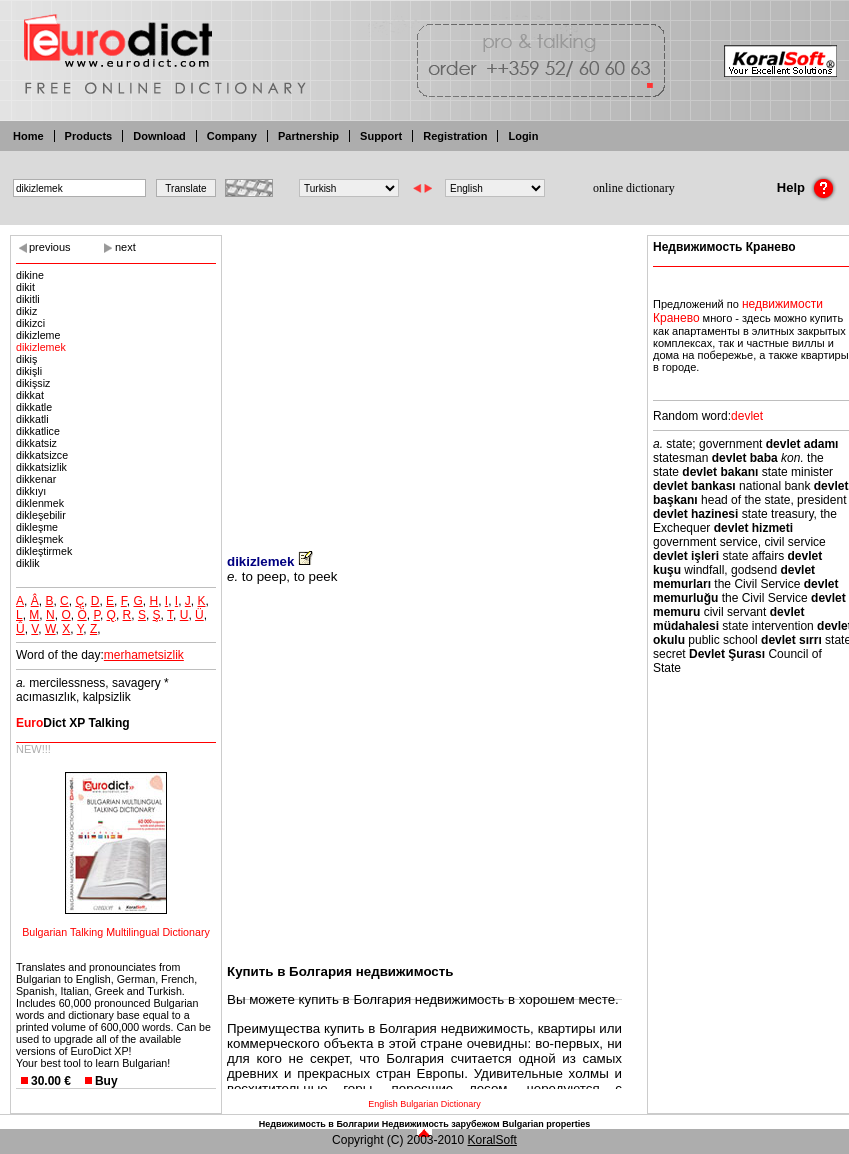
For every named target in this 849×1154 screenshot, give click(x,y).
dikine (30, 275)
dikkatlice (38, 431)
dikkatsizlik (41, 467)
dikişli (29, 371)
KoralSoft (492, 1140)
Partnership (308, 136)
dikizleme (38, 335)
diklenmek (40, 503)
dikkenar (36, 479)
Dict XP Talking (73, 723)
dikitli (28, 299)
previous (50, 247)
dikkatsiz (36, 443)
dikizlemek (41, 347)
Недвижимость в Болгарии (319, 1124)
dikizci (30, 323)
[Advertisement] (424, 380)
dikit (25, 287)
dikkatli (32, 419)
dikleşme (37, 527)
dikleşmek (39, 539)
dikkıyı (31, 491)
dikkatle (34, 407)
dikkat (30, 395)
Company (232, 136)
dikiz (26, 311)
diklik (28, 563)
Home (28, 136)
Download (159, 136)
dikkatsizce (42, 455)
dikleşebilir (41, 515)
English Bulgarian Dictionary (424, 1104)
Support (381, 136)
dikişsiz (33, 383)
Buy (106, 1081)
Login (523, 136)
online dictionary (634, 188)
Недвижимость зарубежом (441, 1124)
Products (89, 136)
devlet (747, 416)
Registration (455, 136)
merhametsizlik (144, 655)
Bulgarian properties (546, 1124)
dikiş (26, 359)
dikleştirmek (44, 551)
